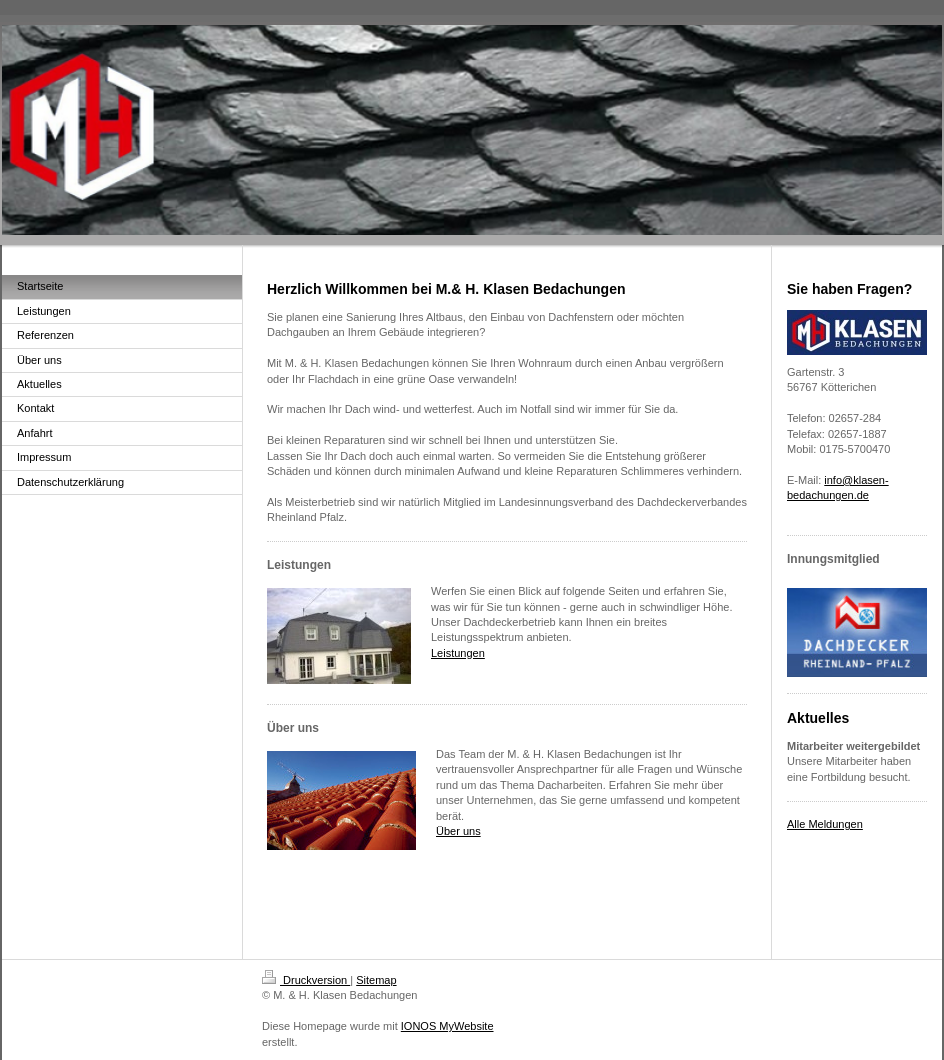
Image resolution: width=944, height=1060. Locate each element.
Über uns (458, 831)
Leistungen (458, 653)
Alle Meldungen (825, 824)
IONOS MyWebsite (447, 1026)
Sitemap (376, 980)
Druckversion (306, 980)
